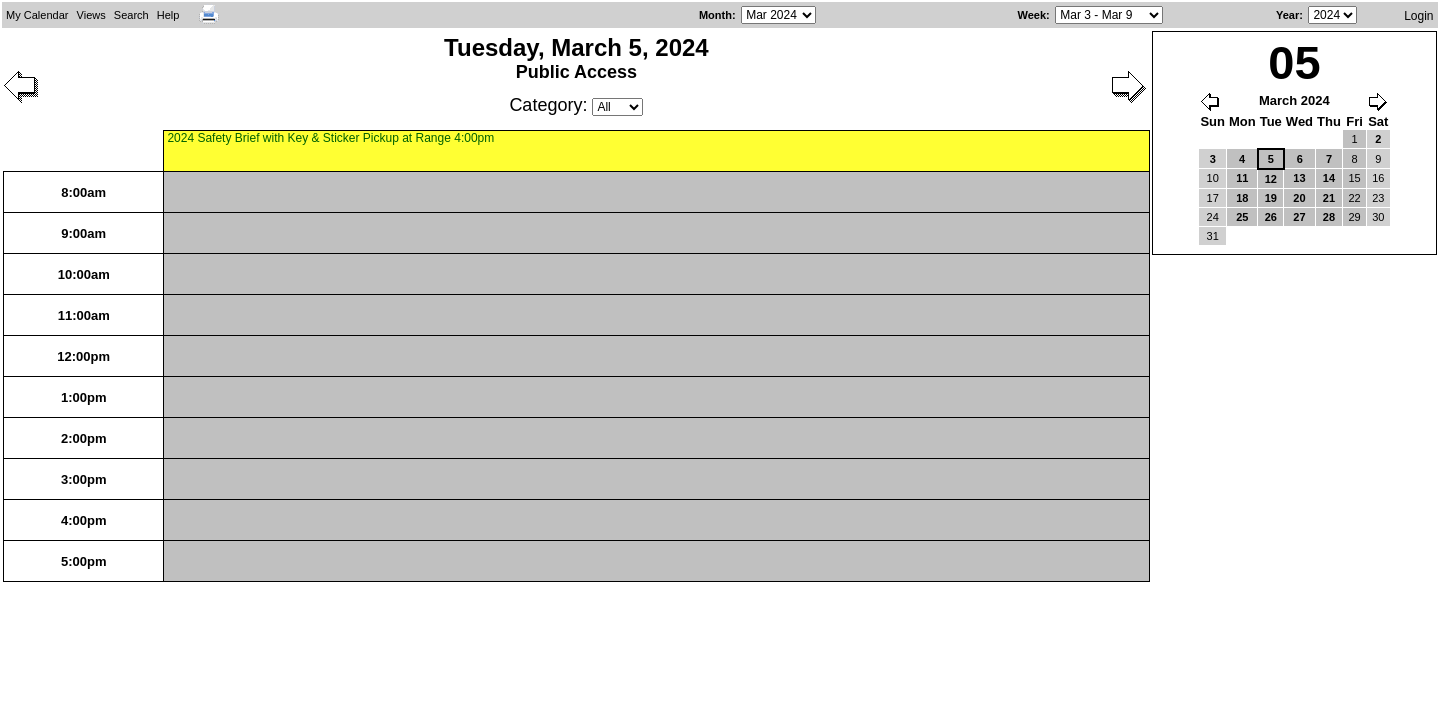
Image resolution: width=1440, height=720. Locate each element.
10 (1213, 178)
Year (1287, 15)
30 (1378, 217)
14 (1329, 178)
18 (1242, 198)
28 (1329, 217)
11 (1242, 178)
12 (1271, 179)
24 (1213, 217)
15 (1354, 178)
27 (1299, 217)
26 (1271, 217)
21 (1329, 198)
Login (1418, 16)
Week (1032, 15)
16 (1378, 178)
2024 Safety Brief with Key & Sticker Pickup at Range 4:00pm (330, 138)
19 (1271, 198)
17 (1213, 198)
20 (1299, 198)
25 (1242, 217)
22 (1354, 198)
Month (715, 15)
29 (1354, 217)
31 (1213, 236)
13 (1299, 178)
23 (1378, 198)
